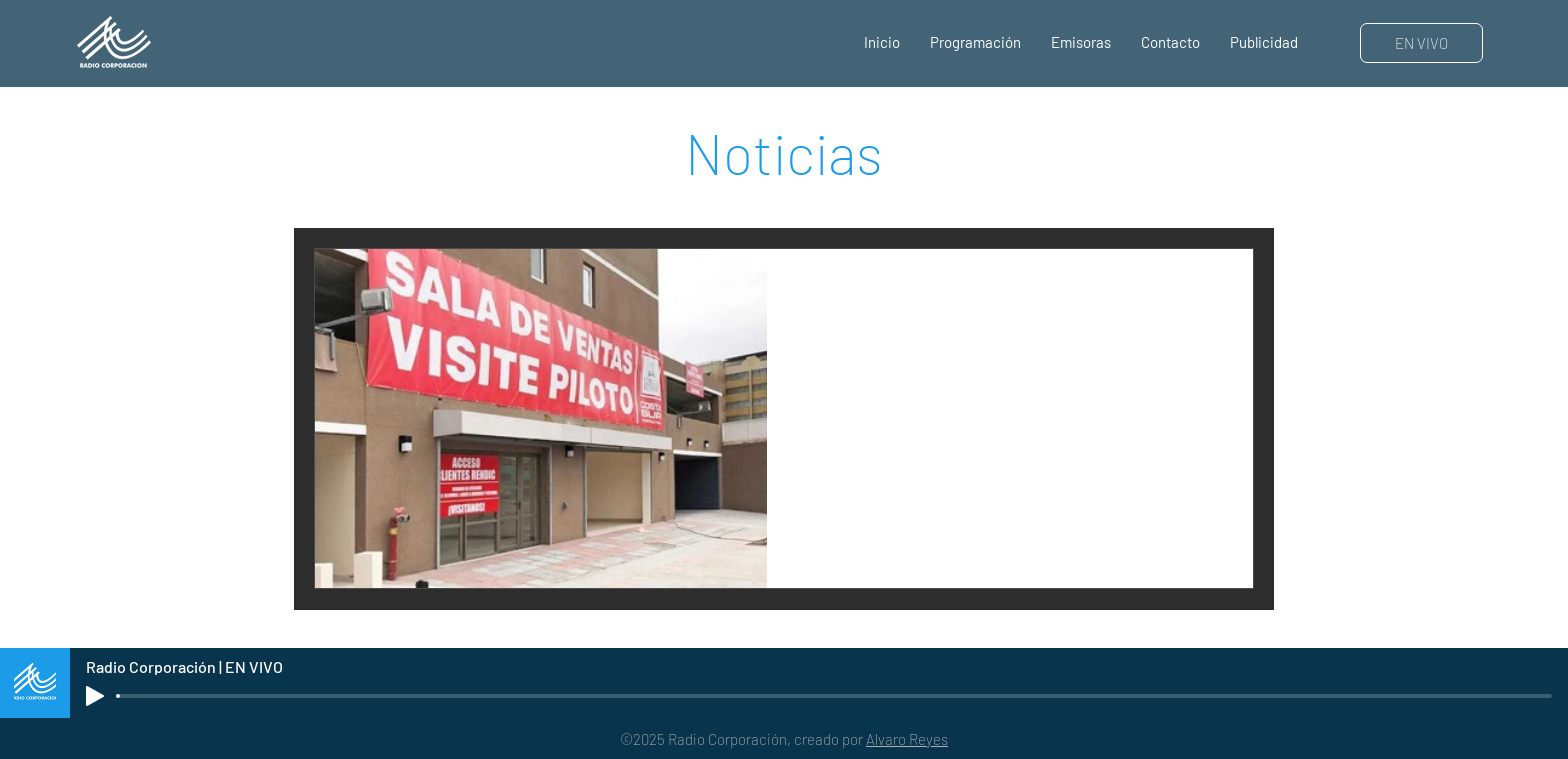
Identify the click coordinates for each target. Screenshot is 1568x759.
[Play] (95, 696)
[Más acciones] (1214, 290)
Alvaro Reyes (907, 739)
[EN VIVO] (1421, 43)
